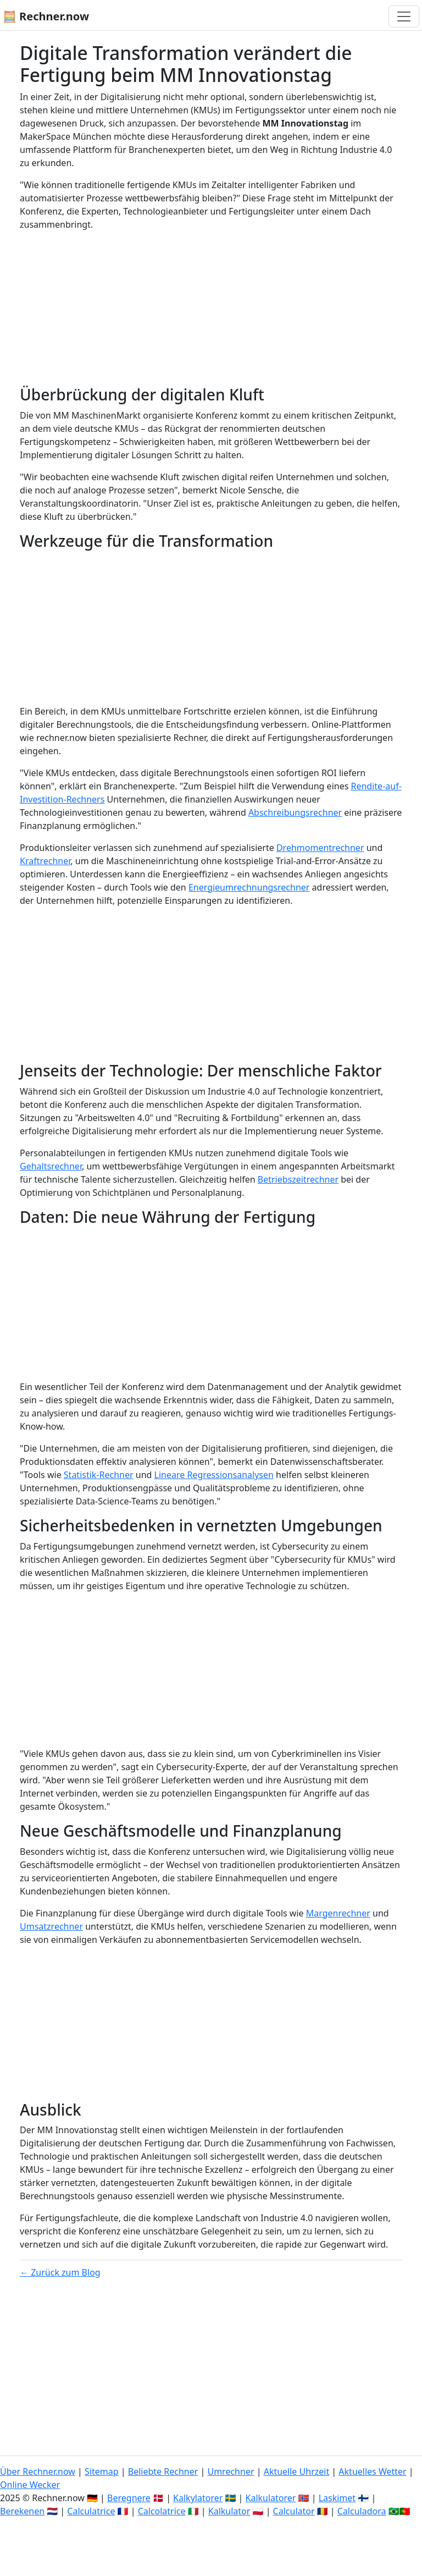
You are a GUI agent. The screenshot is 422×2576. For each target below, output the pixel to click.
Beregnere (129, 2498)
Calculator (294, 2511)
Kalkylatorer (198, 2498)
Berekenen (22, 2511)
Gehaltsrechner (51, 1166)
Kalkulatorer (271, 2498)
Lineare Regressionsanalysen (214, 1475)
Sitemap (102, 2471)
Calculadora (361, 2511)
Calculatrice (91, 2511)
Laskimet (337, 2498)
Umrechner (230, 2471)
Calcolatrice (162, 2511)
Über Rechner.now (37, 2471)
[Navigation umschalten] (403, 17)
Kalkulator (229, 2511)
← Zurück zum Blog (60, 2272)
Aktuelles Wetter (372, 2471)
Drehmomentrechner (320, 848)
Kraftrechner (45, 861)
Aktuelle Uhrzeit (297, 2471)
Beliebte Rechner (163, 2471)
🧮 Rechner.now (46, 16)
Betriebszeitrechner (298, 1179)
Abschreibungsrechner (295, 812)
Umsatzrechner (51, 1926)
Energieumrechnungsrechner (249, 887)
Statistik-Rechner (99, 1475)
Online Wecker (30, 2485)
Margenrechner (338, 1913)
